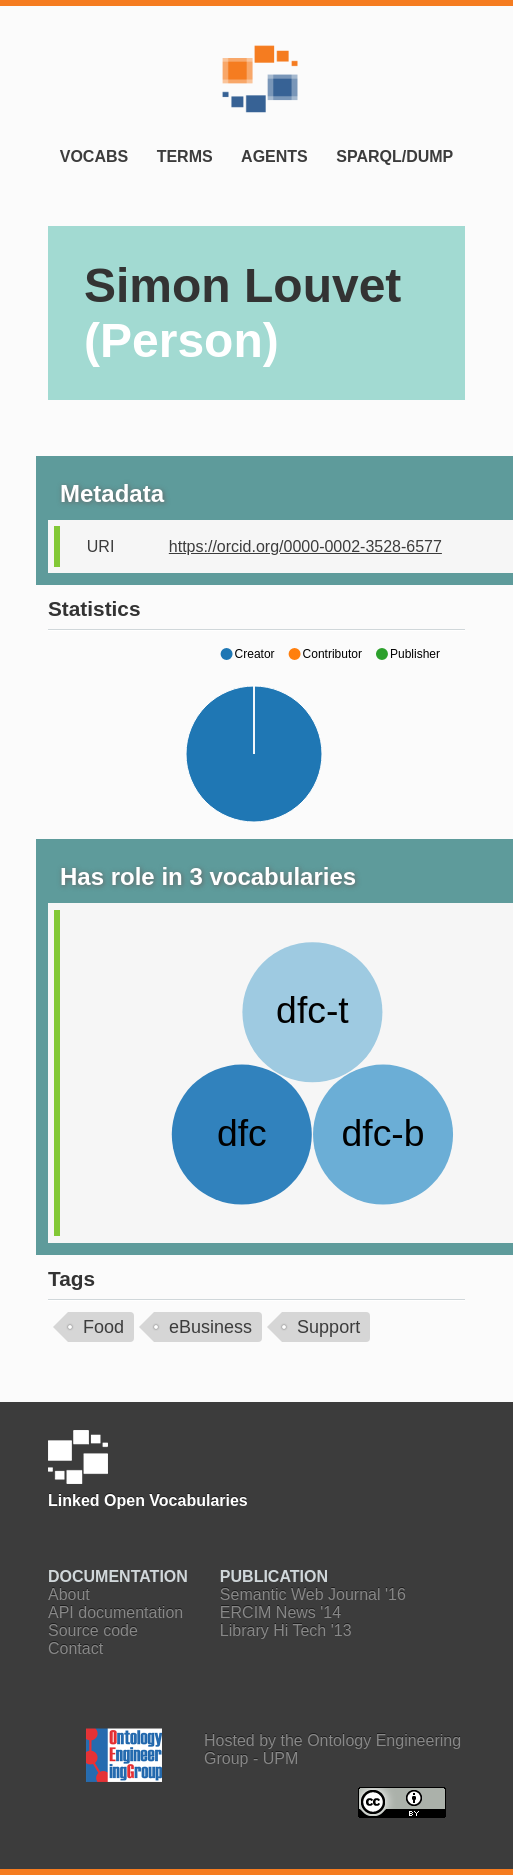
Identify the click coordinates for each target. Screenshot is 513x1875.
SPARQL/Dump (394, 156)
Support (328, 1327)
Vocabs (94, 156)
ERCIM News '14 (280, 1612)
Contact (75, 1648)
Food (103, 1327)
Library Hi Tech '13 (286, 1630)
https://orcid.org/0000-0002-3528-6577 (305, 546)
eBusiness (210, 1327)
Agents (274, 156)
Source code (93, 1630)
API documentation (115, 1612)
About (69, 1594)
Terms (185, 156)
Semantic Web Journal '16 (313, 1594)
